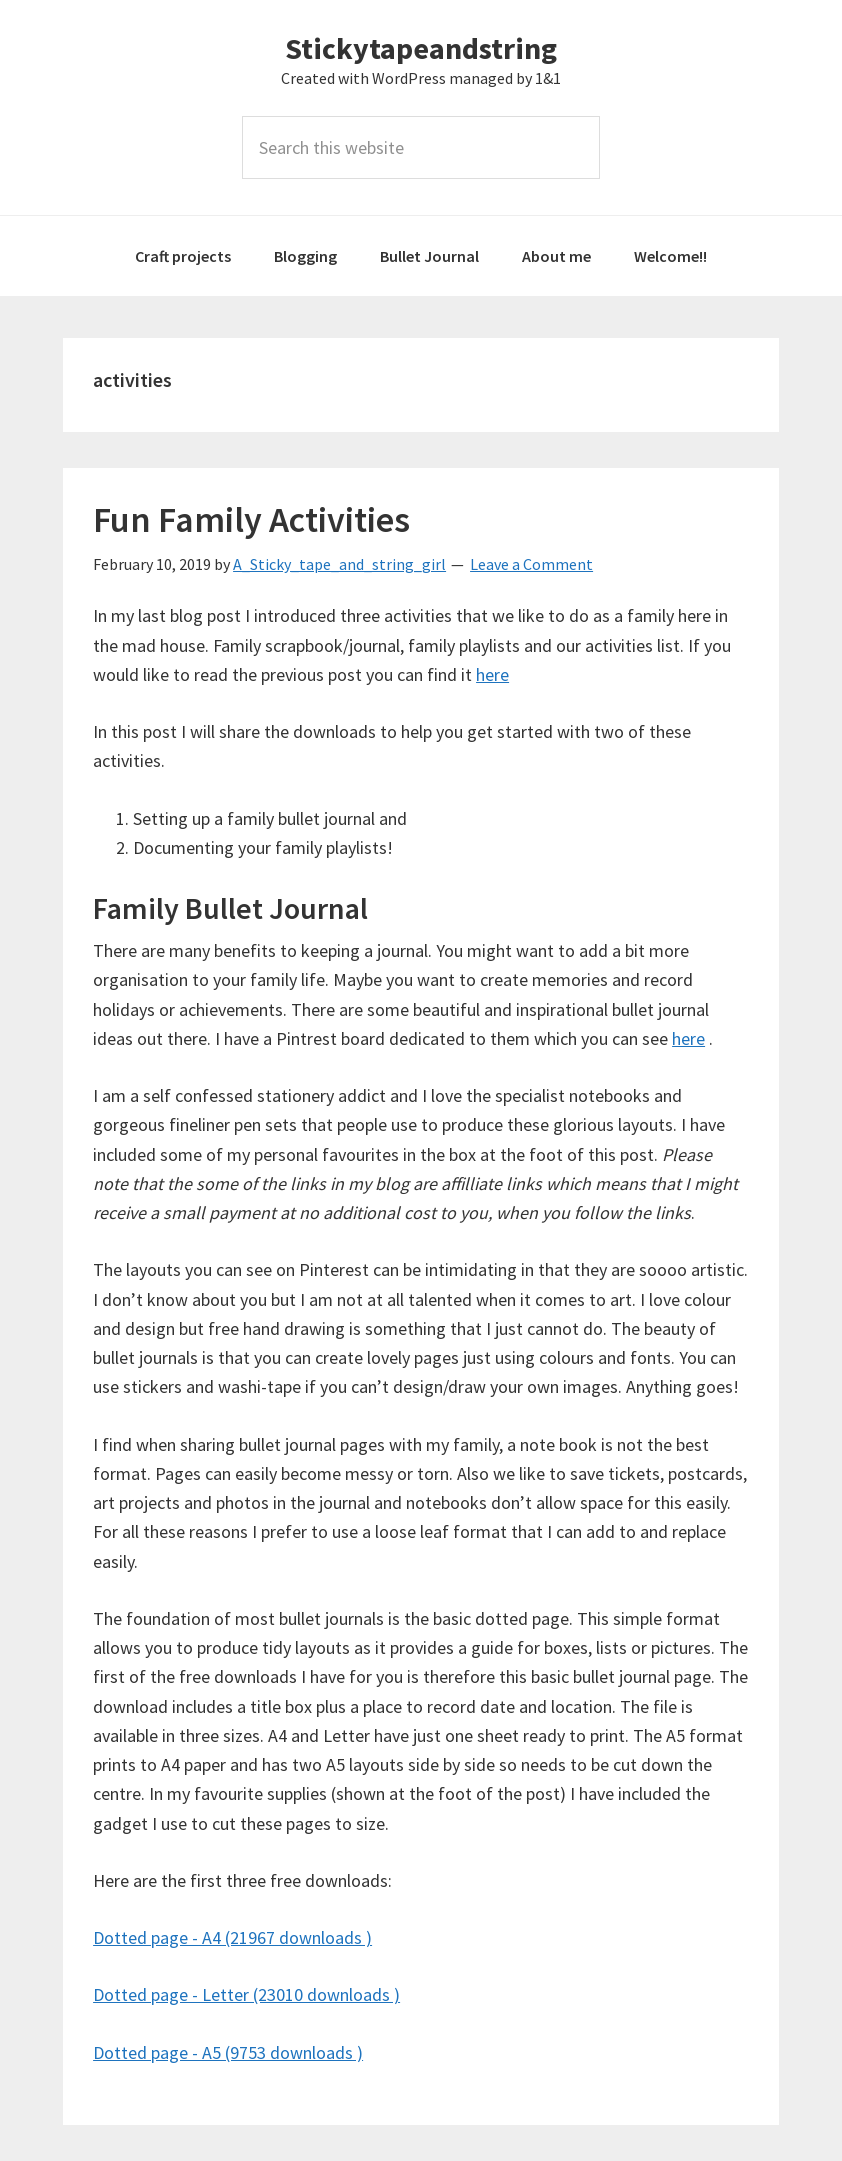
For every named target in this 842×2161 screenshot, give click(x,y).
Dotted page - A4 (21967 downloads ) (232, 1937)
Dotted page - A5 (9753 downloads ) (228, 2052)
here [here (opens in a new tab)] (688, 1038)
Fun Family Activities (251, 519)
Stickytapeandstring (421, 48)
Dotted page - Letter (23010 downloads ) (246, 1994)
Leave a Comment (531, 564)
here (492, 674)
